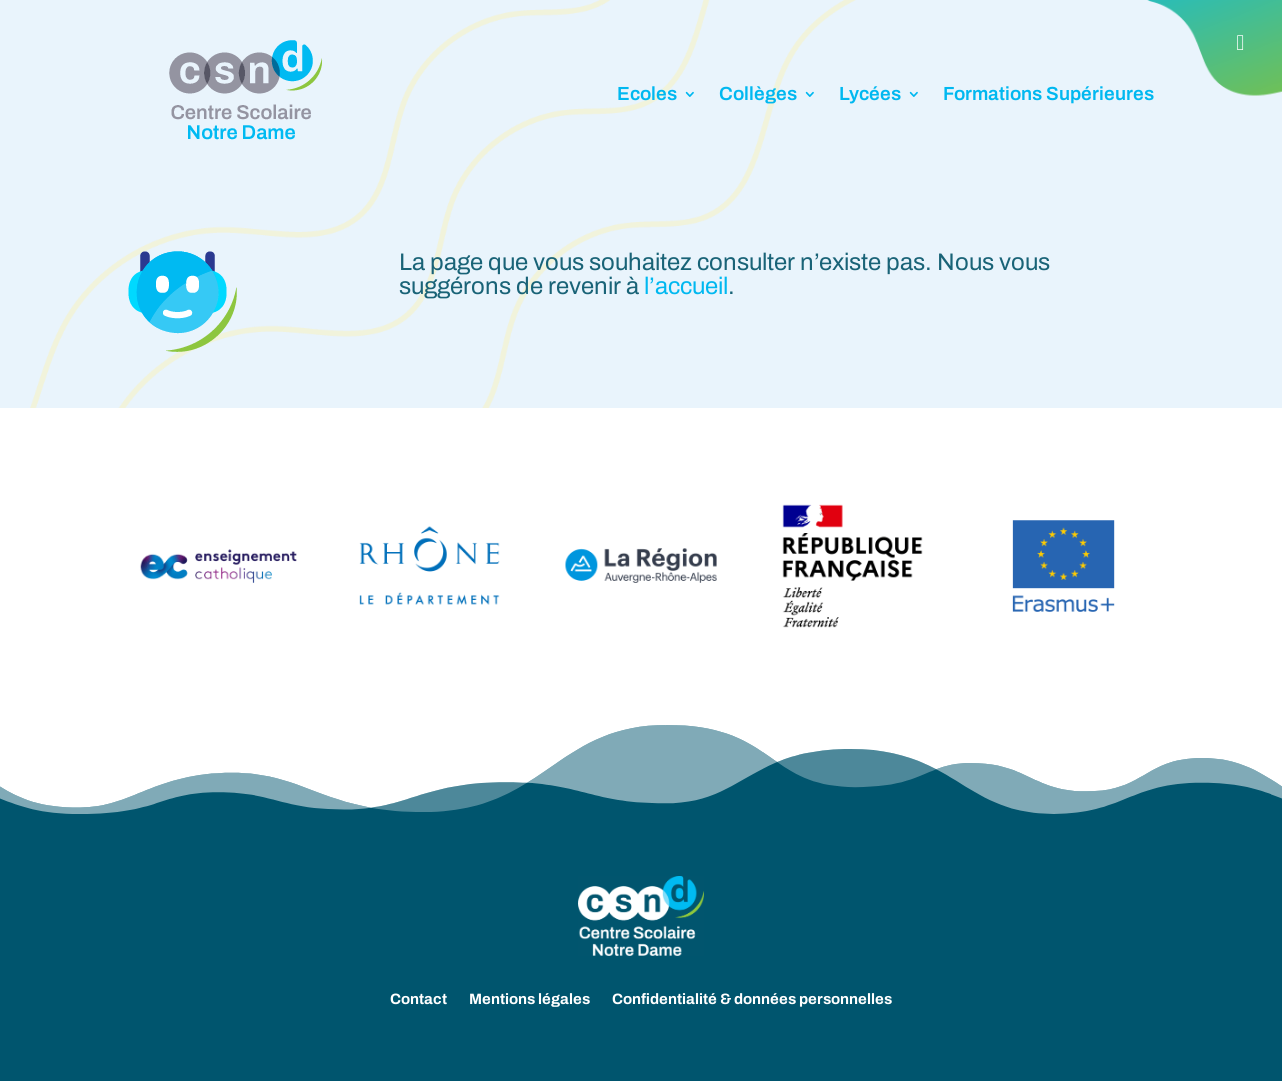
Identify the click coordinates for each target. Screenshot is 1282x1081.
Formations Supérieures (1048, 93)
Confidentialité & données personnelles (752, 999)
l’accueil (686, 286)
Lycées (870, 93)
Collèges (758, 93)
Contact (418, 999)
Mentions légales (529, 999)
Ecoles (647, 93)
